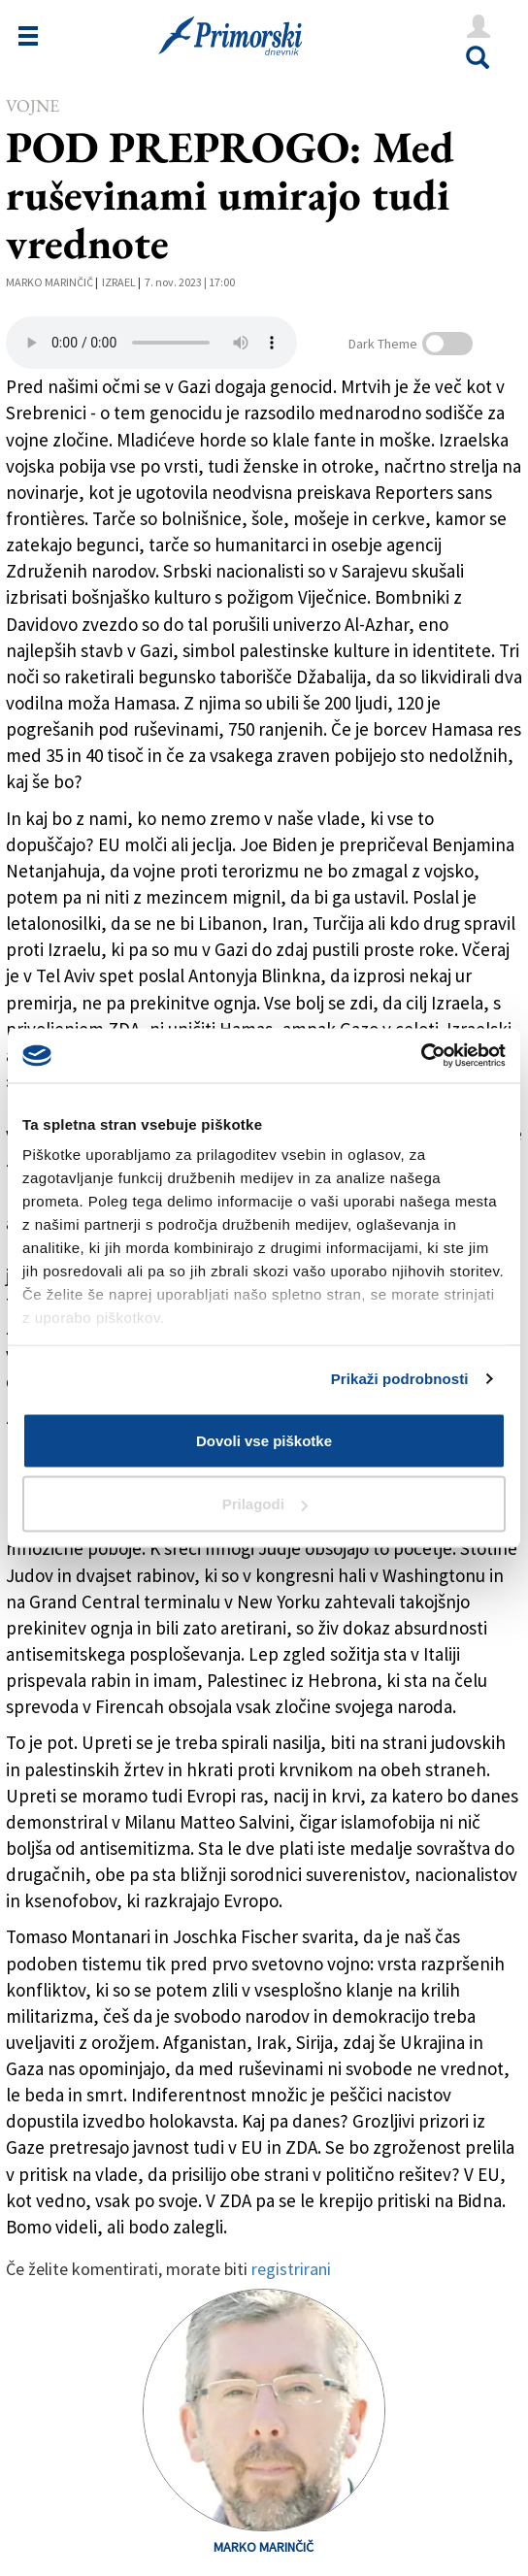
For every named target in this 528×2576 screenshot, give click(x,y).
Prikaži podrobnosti (400, 1379)
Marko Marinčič (49, 282)
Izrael (119, 282)
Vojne (32, 105)
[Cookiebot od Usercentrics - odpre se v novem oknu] (421, 1056)
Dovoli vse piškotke (264, 1440)
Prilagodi (265, 1504)
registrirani (291, 2269)
